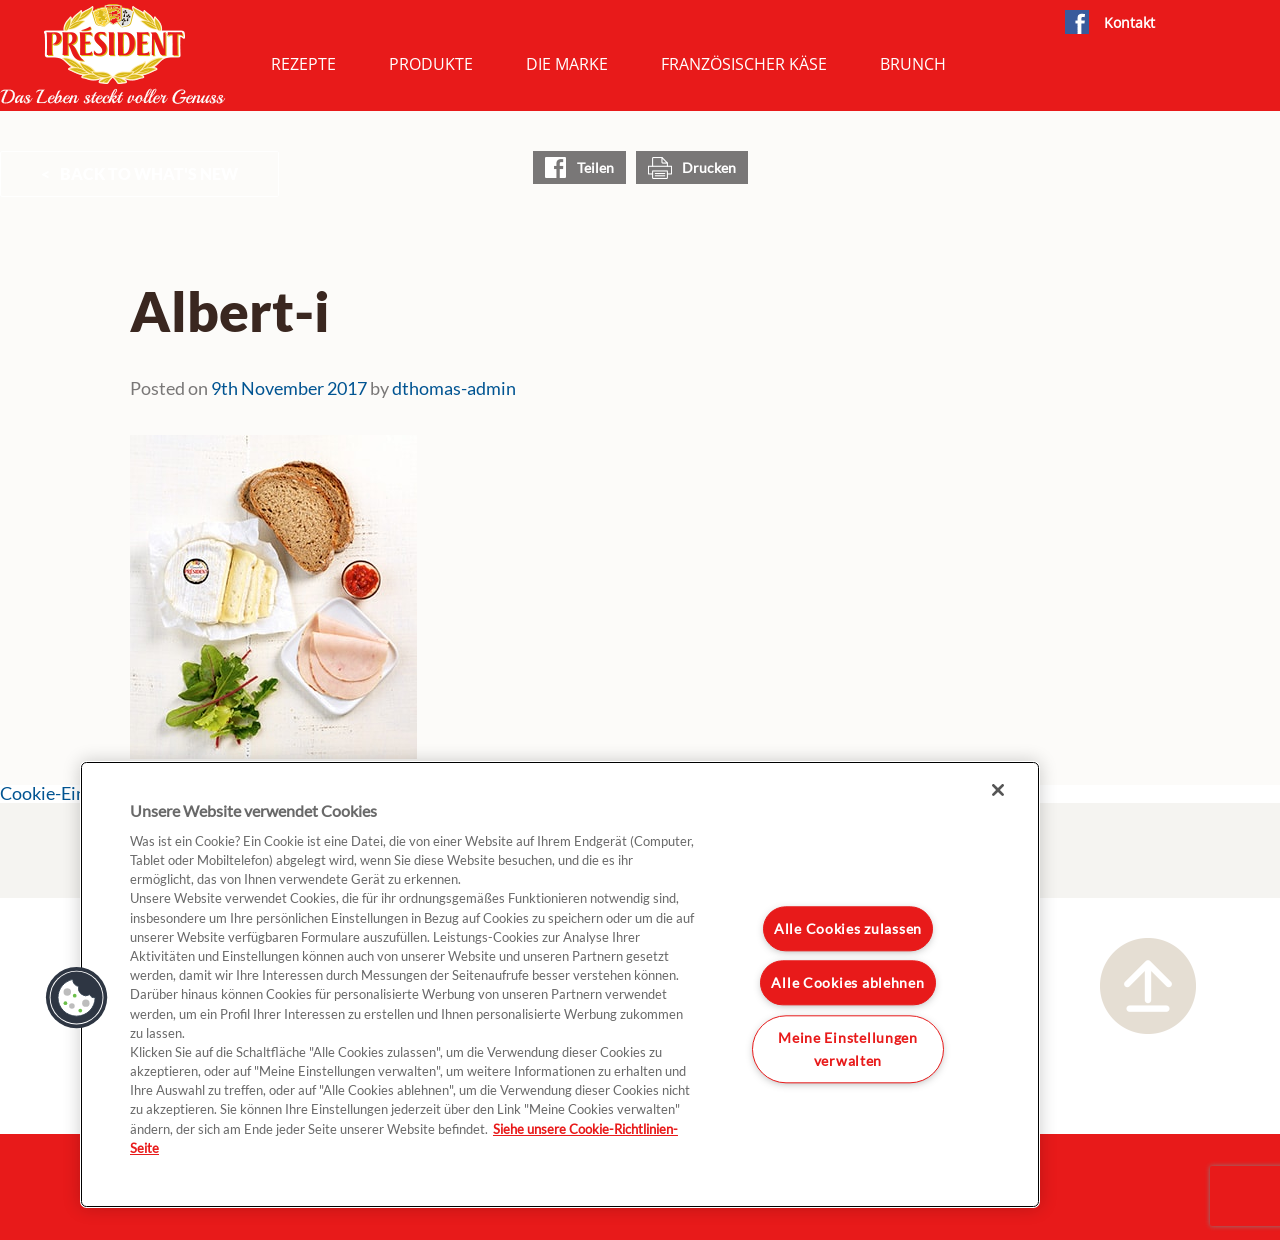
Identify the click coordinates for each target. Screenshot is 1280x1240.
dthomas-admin (454, 388)
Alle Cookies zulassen (848, 928)
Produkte (431, 64)
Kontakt (1129, 22)
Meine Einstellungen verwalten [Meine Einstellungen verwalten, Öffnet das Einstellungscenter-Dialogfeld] (848, 1049)
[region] (560, 984)
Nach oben (1148, 986)
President (113, 54)
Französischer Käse (744, 64)
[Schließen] (998, 790)
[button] (77, 998)
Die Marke (567, 64)
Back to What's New (149, 173)
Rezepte (303, 64)
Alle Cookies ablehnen (847, 982)
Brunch (913, 64)
